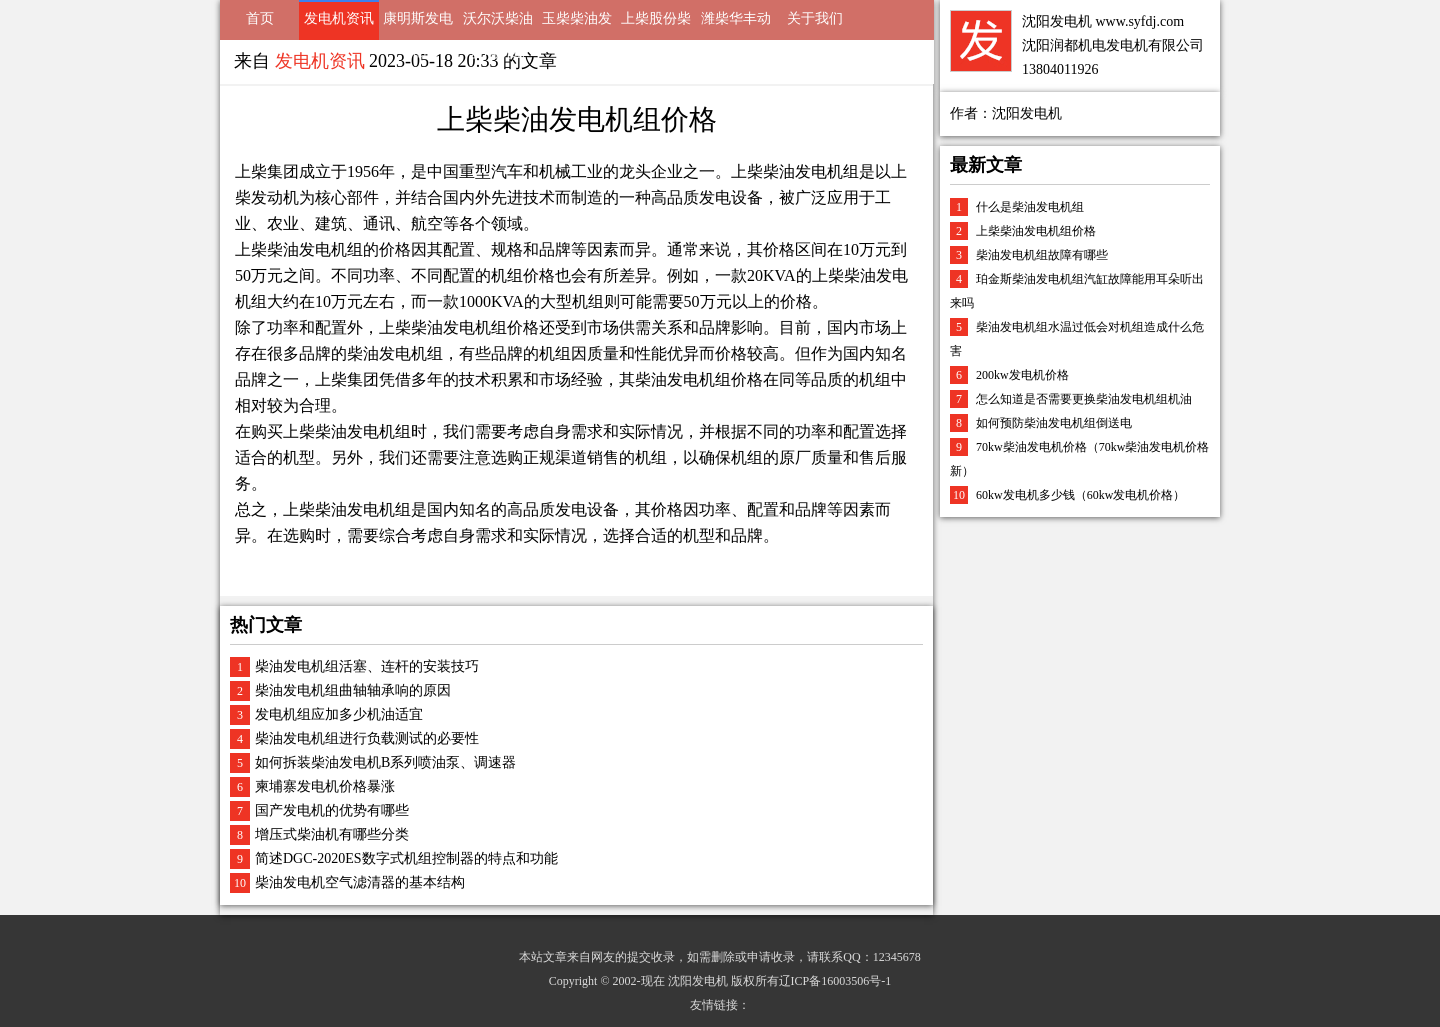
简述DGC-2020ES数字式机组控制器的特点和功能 (406, 858)
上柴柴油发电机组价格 (1036, 231)
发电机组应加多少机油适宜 (339, 714)
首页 (260, 18)
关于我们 (815, 18)
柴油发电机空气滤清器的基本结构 (360, 882)
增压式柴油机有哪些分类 (332, 834)
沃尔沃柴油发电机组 (498, 25)
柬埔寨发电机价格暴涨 (325, 786)
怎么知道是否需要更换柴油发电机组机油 (1084, 399)
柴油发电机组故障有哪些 (1042, 255)
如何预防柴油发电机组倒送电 (1054, 423)
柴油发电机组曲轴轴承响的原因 (353, 690)
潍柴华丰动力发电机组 (736, 25)
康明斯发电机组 (418, 25)
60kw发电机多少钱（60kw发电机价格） (1080, 495)
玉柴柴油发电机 (577, 25)
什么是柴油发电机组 (1030, 207)
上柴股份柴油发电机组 (656, 25)
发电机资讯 (339, 18)
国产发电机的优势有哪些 (332, 810)
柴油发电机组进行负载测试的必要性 (367, 738)
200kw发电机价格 (1022, 375)
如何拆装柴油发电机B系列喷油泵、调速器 (385, 762)
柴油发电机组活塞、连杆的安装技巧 (367, 666)
